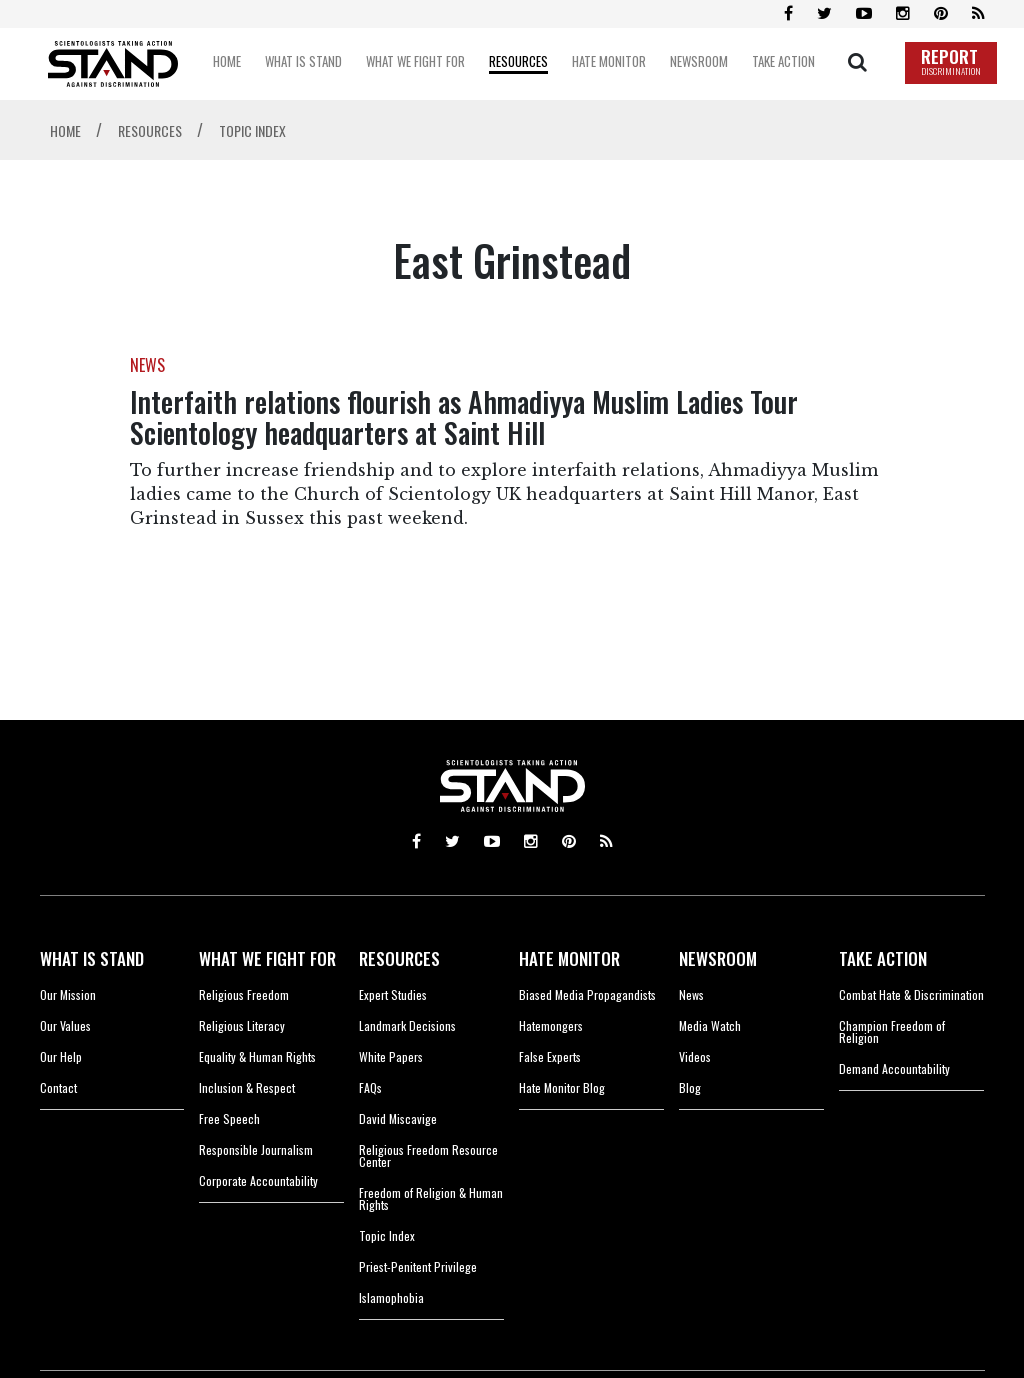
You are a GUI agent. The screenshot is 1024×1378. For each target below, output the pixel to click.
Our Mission (68, 994)
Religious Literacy (242, 1025)
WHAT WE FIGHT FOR (267, 958)
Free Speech (229, 1118)
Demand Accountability (894, 1068)
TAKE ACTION (883, 958)
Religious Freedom (244, 994)
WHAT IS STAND (92, 958)
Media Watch (710, 1025)
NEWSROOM (718, 958)
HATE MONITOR (569, 958)
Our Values (65, 1025)
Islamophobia (391, 1297)
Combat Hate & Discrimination (911, 994)
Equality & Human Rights (257, 1056)
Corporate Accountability (258, 1180)
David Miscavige (398, 1118)
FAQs (370, 1087)
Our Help (61, 1056)
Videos (695, 1056)
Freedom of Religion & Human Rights (431, 1198)
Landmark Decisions (407, 1025)
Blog (690, 1087)
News (691, 994)
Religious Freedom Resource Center (428, 1155)
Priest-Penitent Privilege (418, 1266)
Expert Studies (393, 994)
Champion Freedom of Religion (892, 1031)
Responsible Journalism (256, 1149)
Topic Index (387, 1235)
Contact (58, 1087)
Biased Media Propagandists (587, 994)
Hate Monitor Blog (562, 1087)
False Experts (550, 1056)
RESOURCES (399, 958)
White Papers (391, 1056)
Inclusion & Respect (247, 1087)
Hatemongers (551, 1025)
